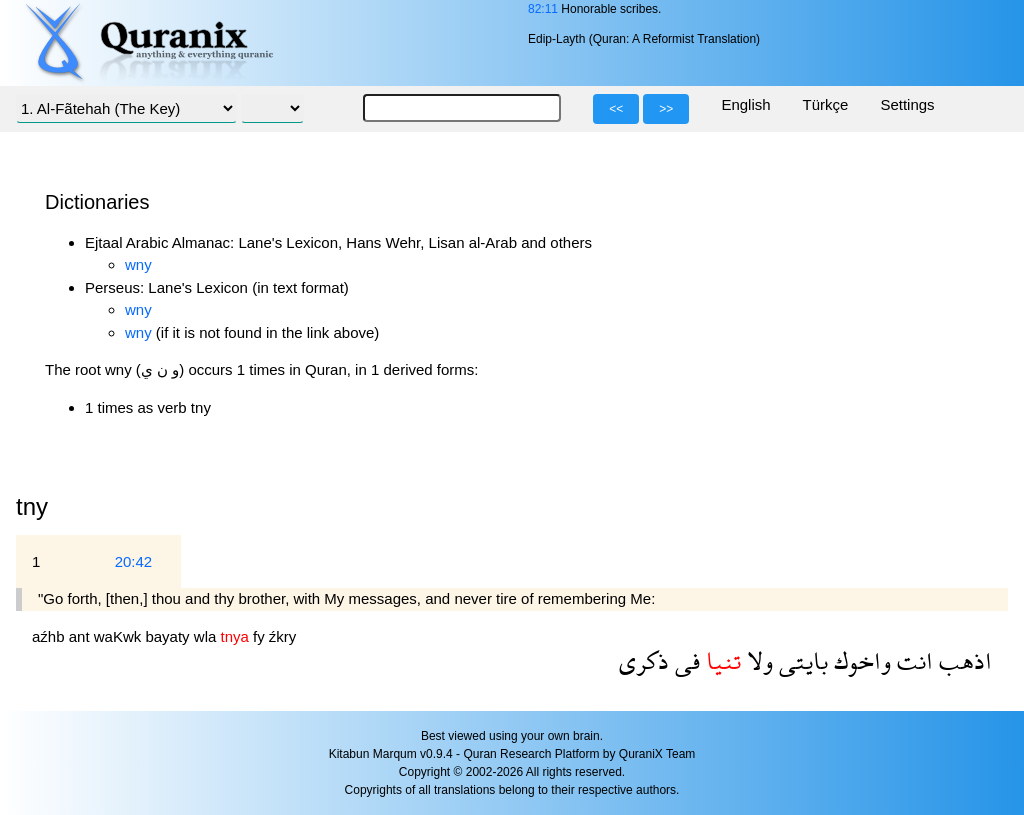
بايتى (800, 660)
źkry (283, 636)
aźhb (50, 636)
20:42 (134, 561)
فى (684, 660)
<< (616, 109)
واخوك (859, 660)
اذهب (962, 660)
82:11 (543, 9)
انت (912, 660)
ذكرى (644, 660)
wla (207, 636)
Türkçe (826, 104)
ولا (757, 660)
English (745, 104)
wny (138, 264)
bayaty (169, 636)
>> (666, 109)
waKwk (120, 636)
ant (81, 636)
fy (261, 636)
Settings (907, 104)
